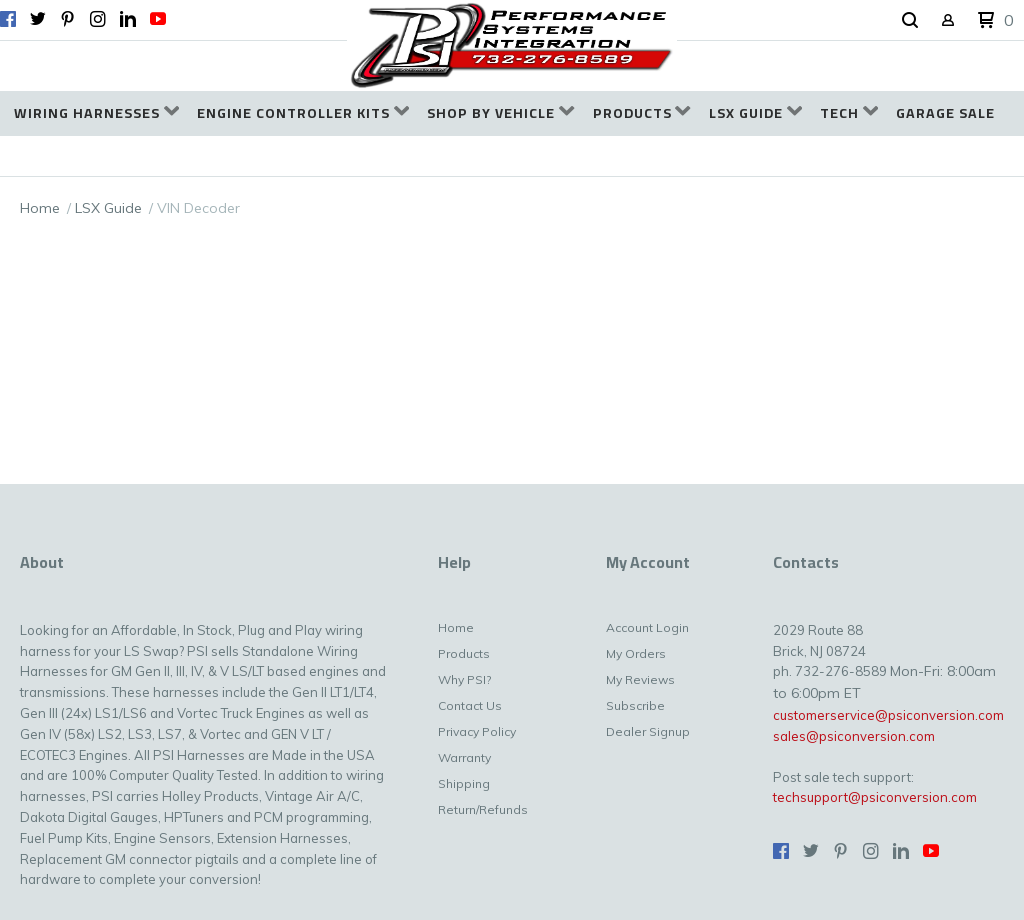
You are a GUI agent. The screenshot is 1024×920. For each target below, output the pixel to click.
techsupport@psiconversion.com (875, 797)
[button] (910, 21)
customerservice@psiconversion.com (888, 715)
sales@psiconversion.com (854, 736)
